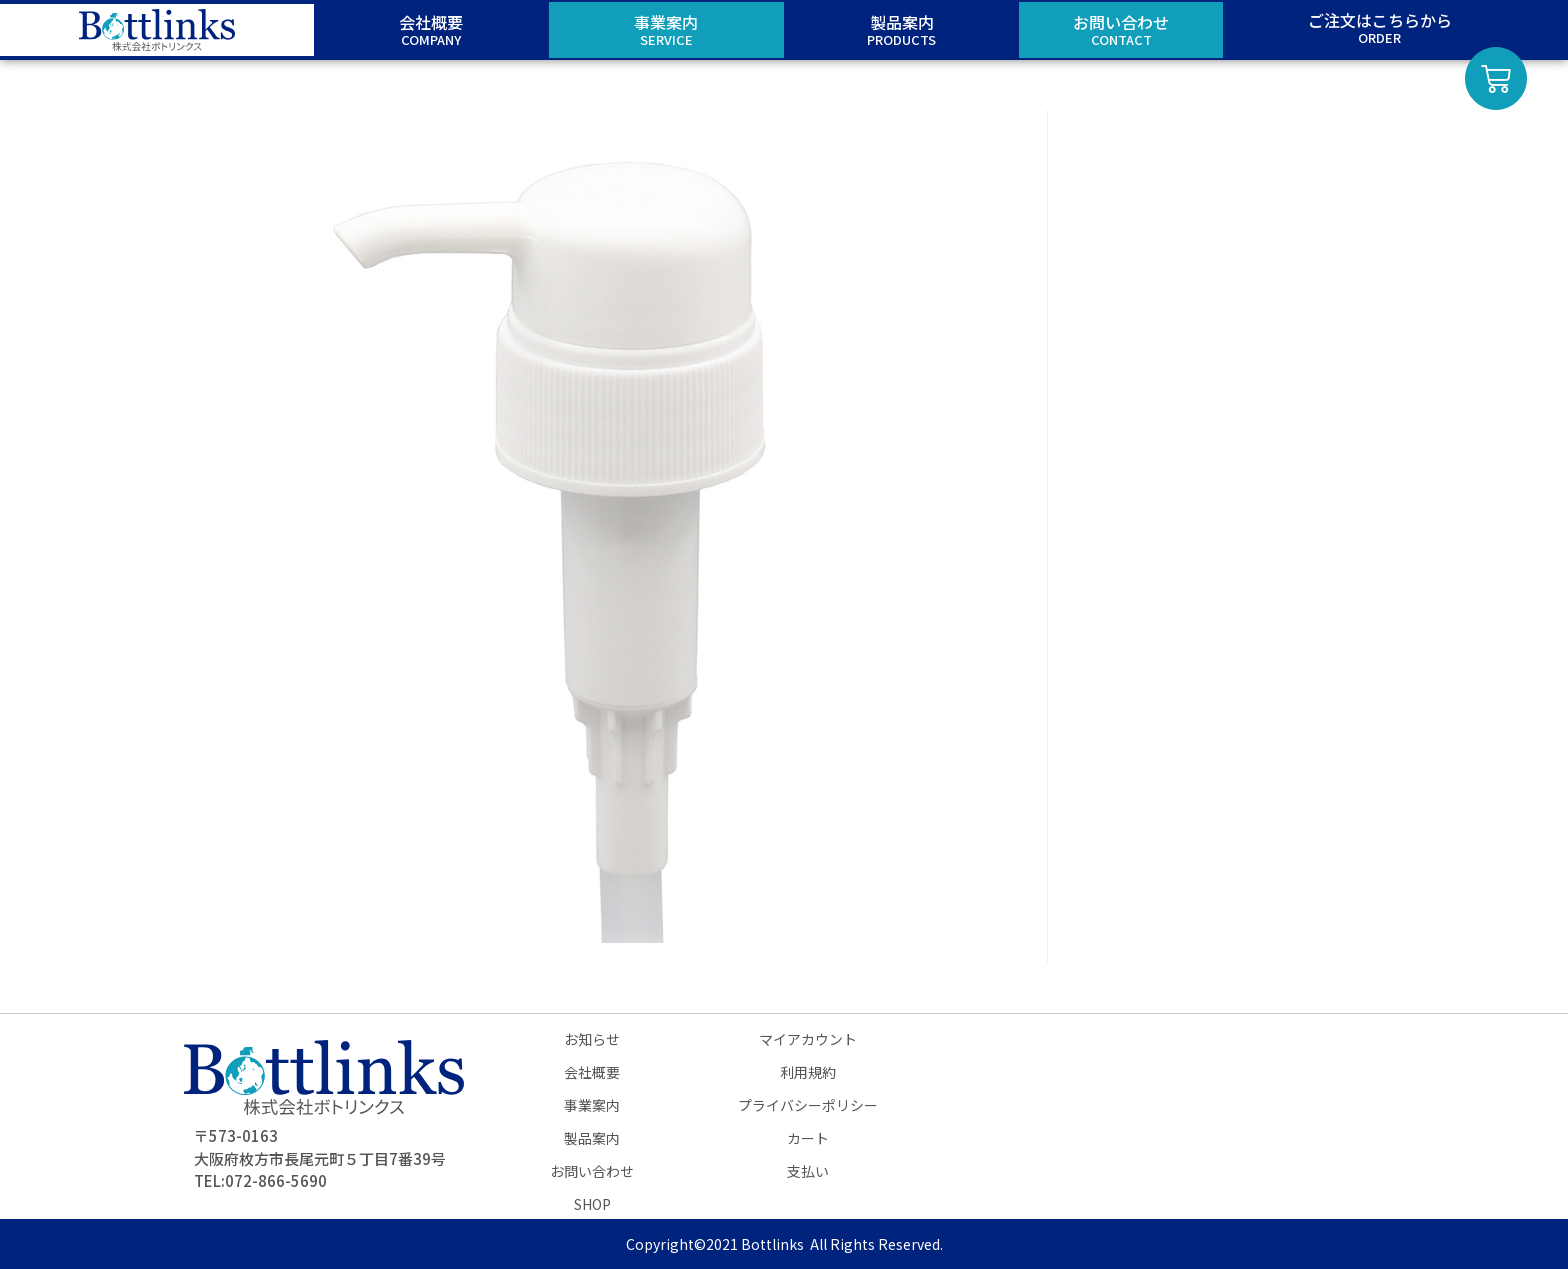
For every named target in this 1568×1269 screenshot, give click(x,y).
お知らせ (592, 1039)
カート (808, 1138)
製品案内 (592, 1138)
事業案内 (592, 1105)
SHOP (592, 1204)
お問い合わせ (592, 1171)
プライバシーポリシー (808, 1105)
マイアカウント (808, 1039)
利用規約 (808, 1072)
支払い (808, 1171)
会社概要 (592, 1072)
